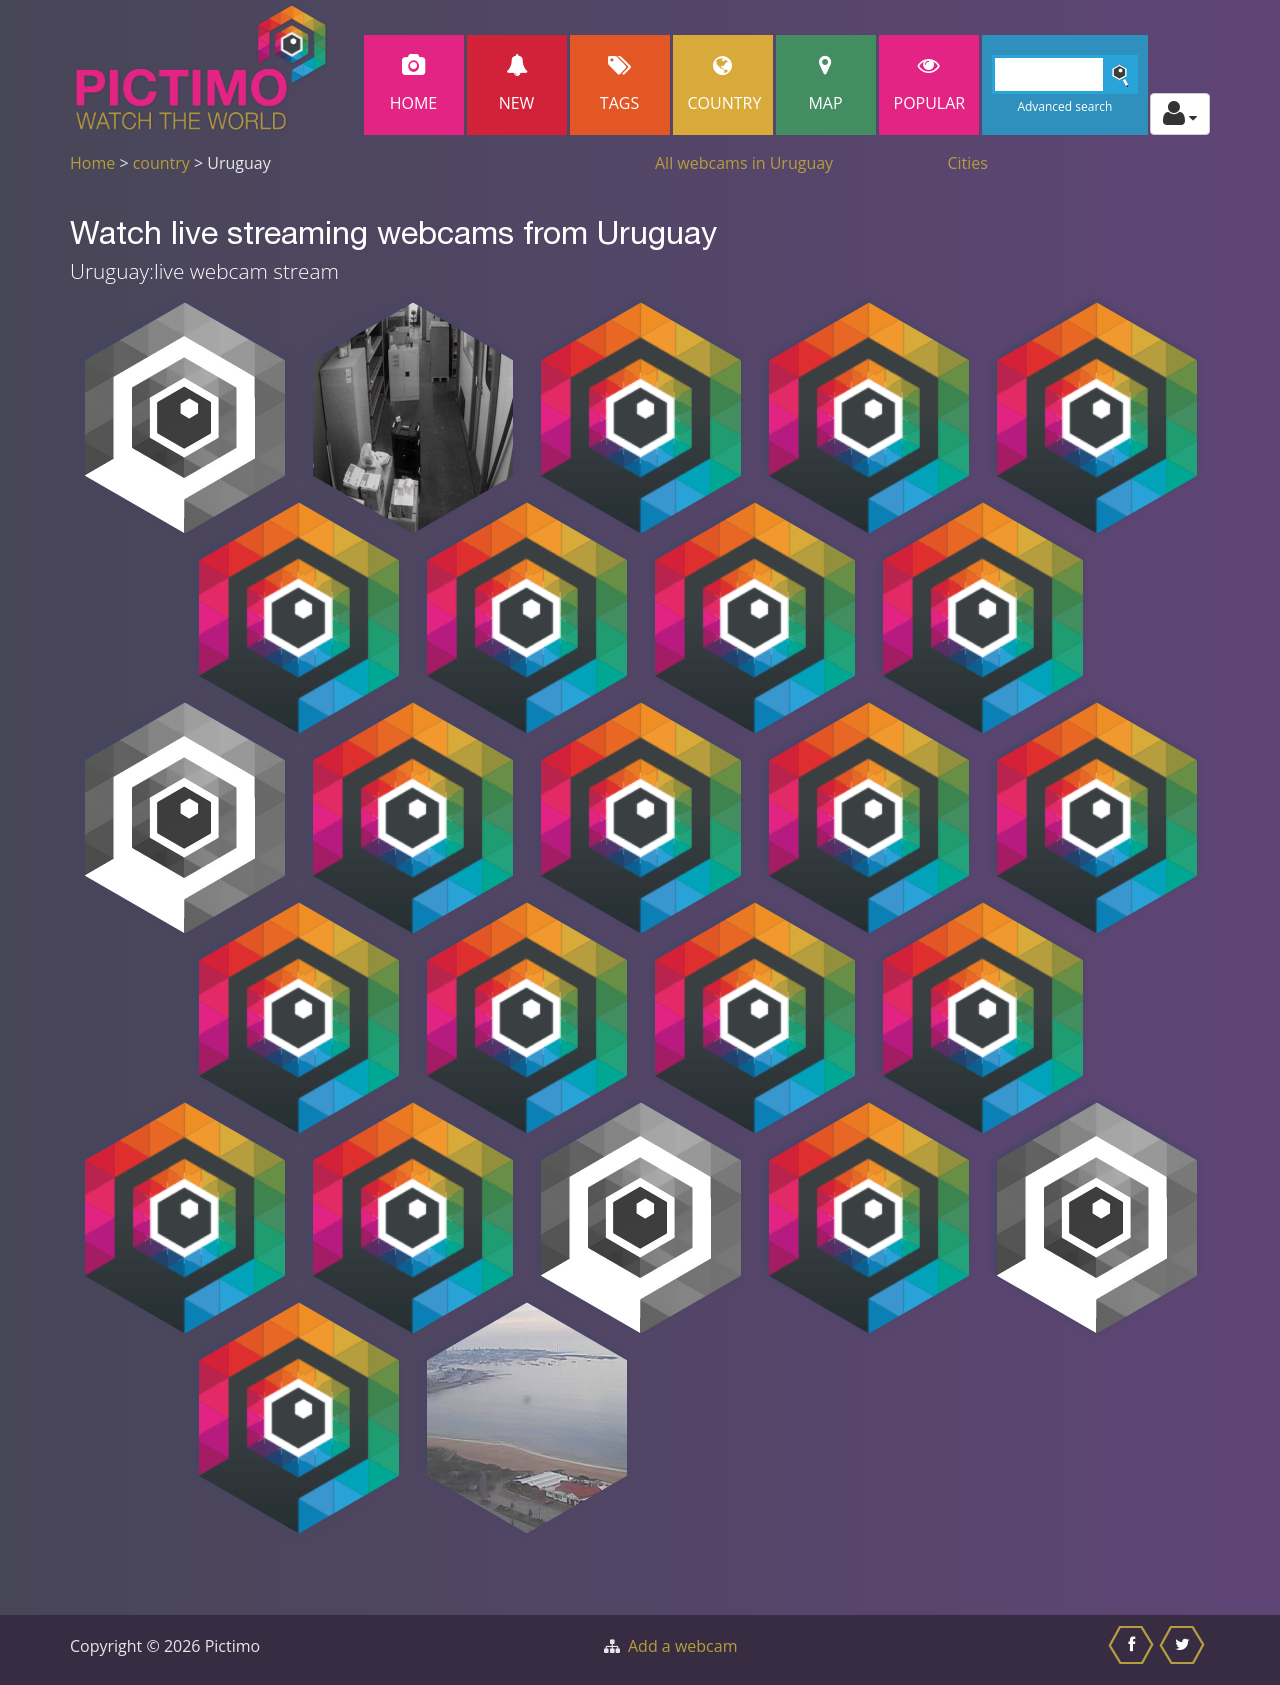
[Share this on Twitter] (1184, 1650)
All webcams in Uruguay (744, 163)
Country (725, 84)
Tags (620, 84)
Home (414, 84)
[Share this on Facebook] (1133, 1650)
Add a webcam (682, 1646)
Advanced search (1064, 106)
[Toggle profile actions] (1180, 114)
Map (826, 84)
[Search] (1065, 74)
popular (930, 84)
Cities (968, 163)
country (161, 163)
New (517, 84)
